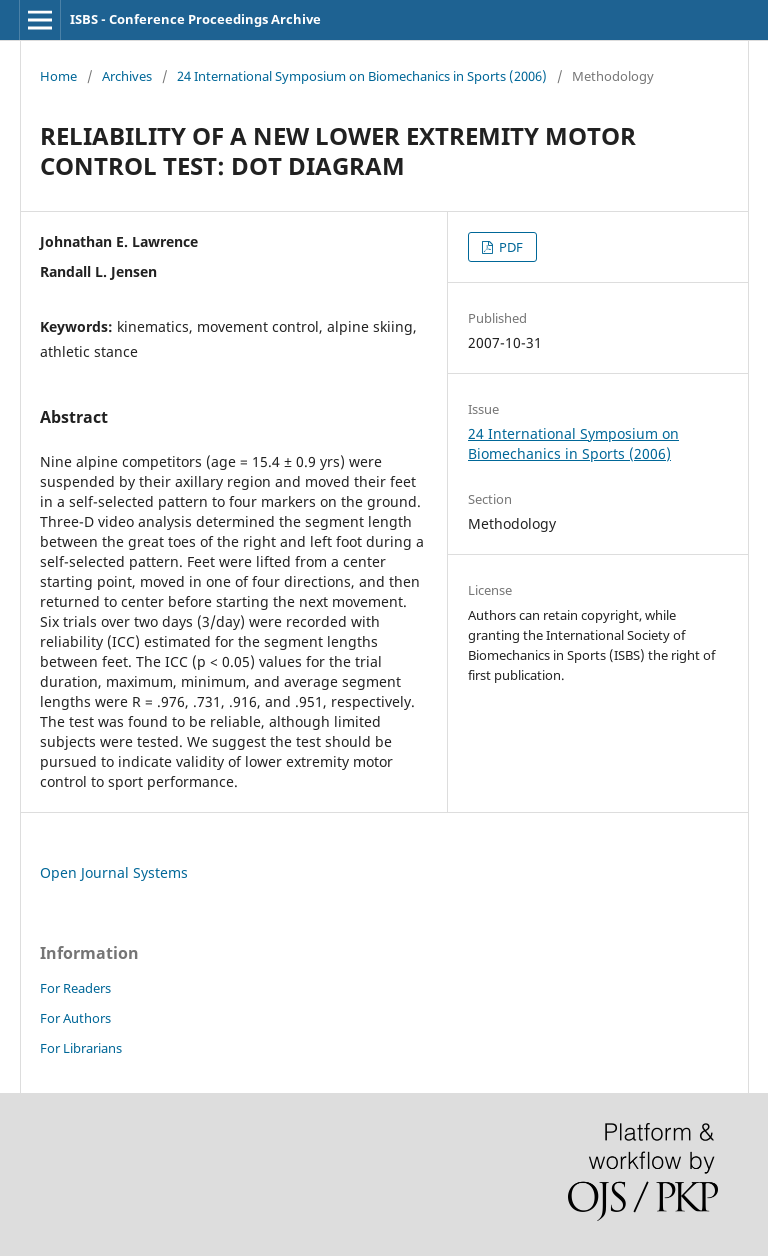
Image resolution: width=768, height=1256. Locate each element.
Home (58, 76)
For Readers (75, 988)
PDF (509, 247)
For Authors (75, 1018)
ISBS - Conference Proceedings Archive (195, 19)
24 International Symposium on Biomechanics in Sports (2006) (362, 76)
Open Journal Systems (114, 872)
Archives (127, 76)
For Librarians (81, 1048)
